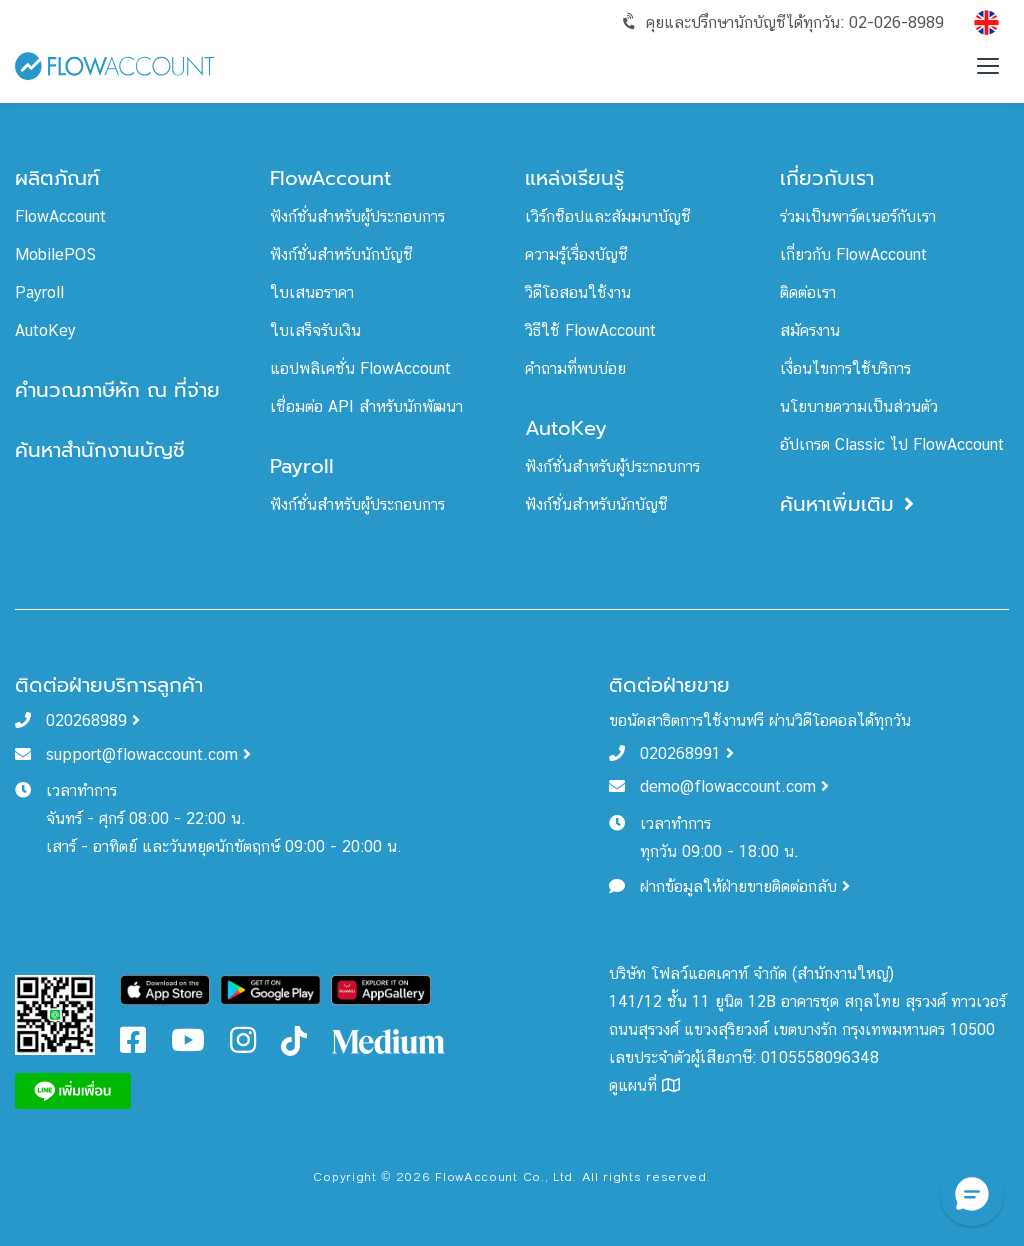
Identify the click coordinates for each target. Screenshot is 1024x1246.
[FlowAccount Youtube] (188, 1045)
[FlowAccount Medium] (389, 1039)
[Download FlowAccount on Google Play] (270, 988)
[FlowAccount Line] (73, 1089)
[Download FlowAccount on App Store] (165, 988)
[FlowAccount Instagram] (243, 1045)
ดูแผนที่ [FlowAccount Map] (644, 1085)
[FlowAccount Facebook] (133, 1045)
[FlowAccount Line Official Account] (55, 1013)
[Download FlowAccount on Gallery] (381, 988)
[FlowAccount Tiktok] (294, 1039)
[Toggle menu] (988, 66)
